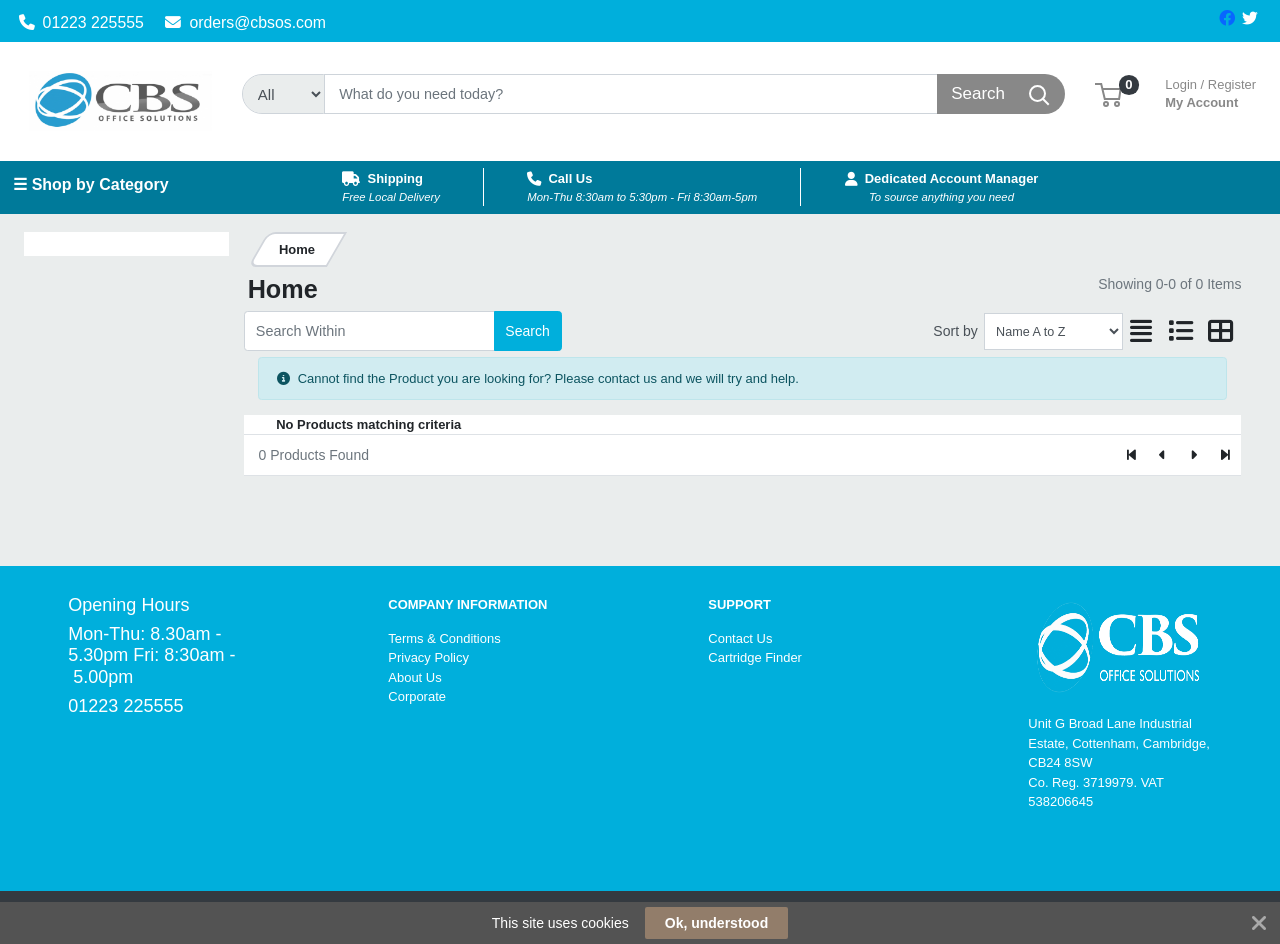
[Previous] (1163, 455)
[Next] (1193, 455)
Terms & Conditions (444, 638)
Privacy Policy (428, 657)
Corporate (417, 696)
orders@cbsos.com (245, 22)
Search (527, 331)
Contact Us (740, 638)
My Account (1210, 91)
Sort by (955, 331)
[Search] (631, 94)
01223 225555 (81, 22)
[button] (1108, 93)
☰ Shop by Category (90, 184)
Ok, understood (716, 923)
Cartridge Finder (755, 657)
